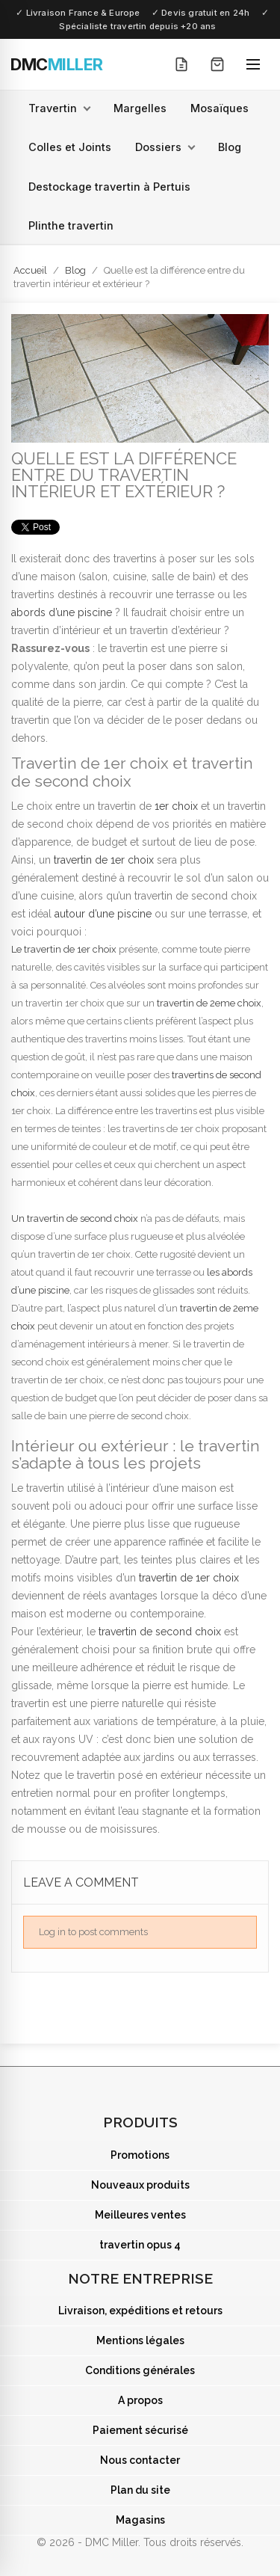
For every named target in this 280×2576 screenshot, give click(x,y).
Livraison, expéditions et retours (140, 2311)
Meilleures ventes (140, 2215)
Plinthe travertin (70, 225)
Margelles (140, 108)
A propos (140, 2400)
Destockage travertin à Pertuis (109, 186)
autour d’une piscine (103, 914)
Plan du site (140, 2490)
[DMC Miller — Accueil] (56, 64)
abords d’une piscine (61, 612)
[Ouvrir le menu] (253, 64)
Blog (229, 147)
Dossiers (158, 147)
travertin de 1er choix (104, 860)
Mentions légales (140, 2340)
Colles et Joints (69, 147)
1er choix (176, 806)
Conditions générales (140, 2370)
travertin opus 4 (140, 2245)
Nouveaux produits (140, 2185)
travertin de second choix (160, 1632)
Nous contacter (140, 2460)
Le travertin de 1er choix (63, 949)
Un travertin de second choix (74, 1218)
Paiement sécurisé (140, 2430)
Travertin (52, 108)
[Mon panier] (217, 64)
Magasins (140, 2520)
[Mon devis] (181, 64)
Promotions (140, 2155)
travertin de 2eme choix (209, 1003)
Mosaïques (219, 108)
